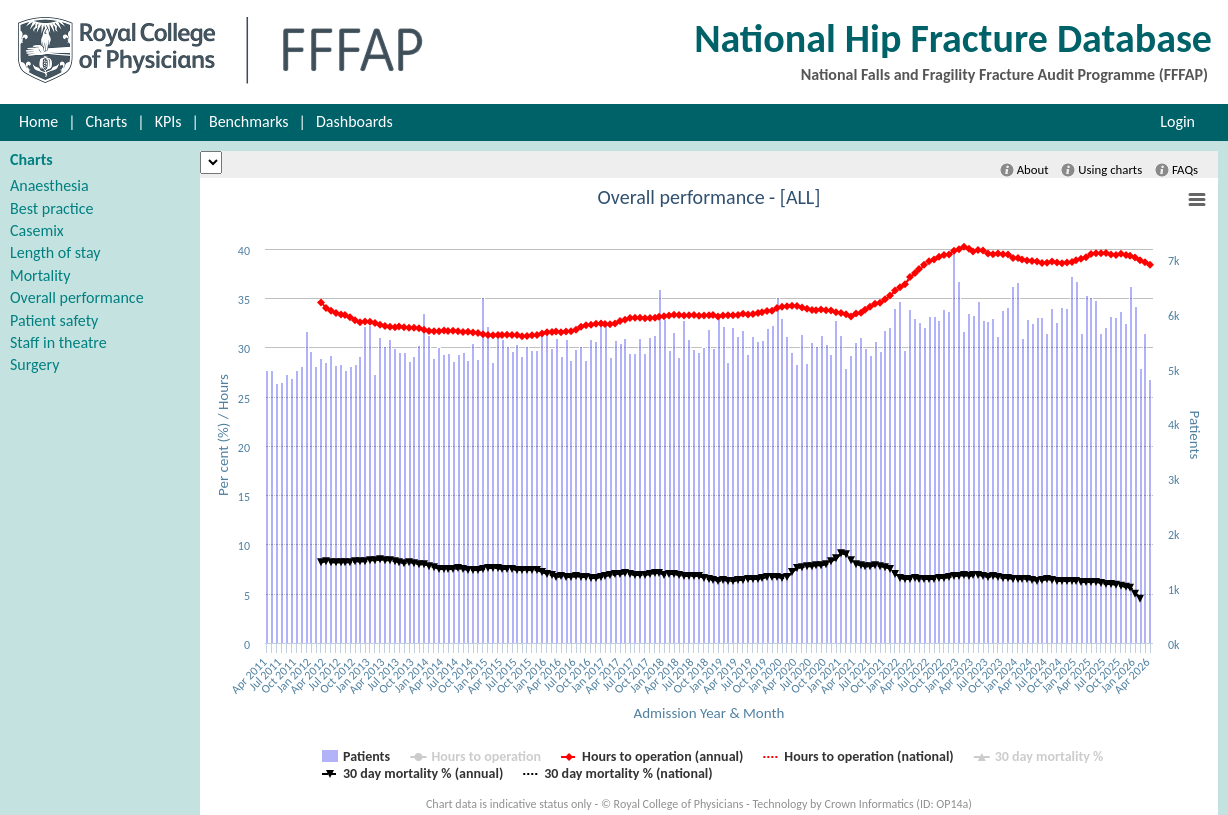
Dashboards (354, 121)
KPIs (168, 121)
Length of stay (55, 252)
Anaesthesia (49, 185)
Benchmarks (249, 121)
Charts (107, 121)
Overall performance (77, 297)
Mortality (40, 275)
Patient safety (54, 320)
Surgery (34, 364)
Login (1177, 121)
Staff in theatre (58, 342)
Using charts (1101, 170)
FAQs (1176, 170)
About (1024, 170)
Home (38, 121)
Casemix (37, 230)
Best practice (51, 208)
